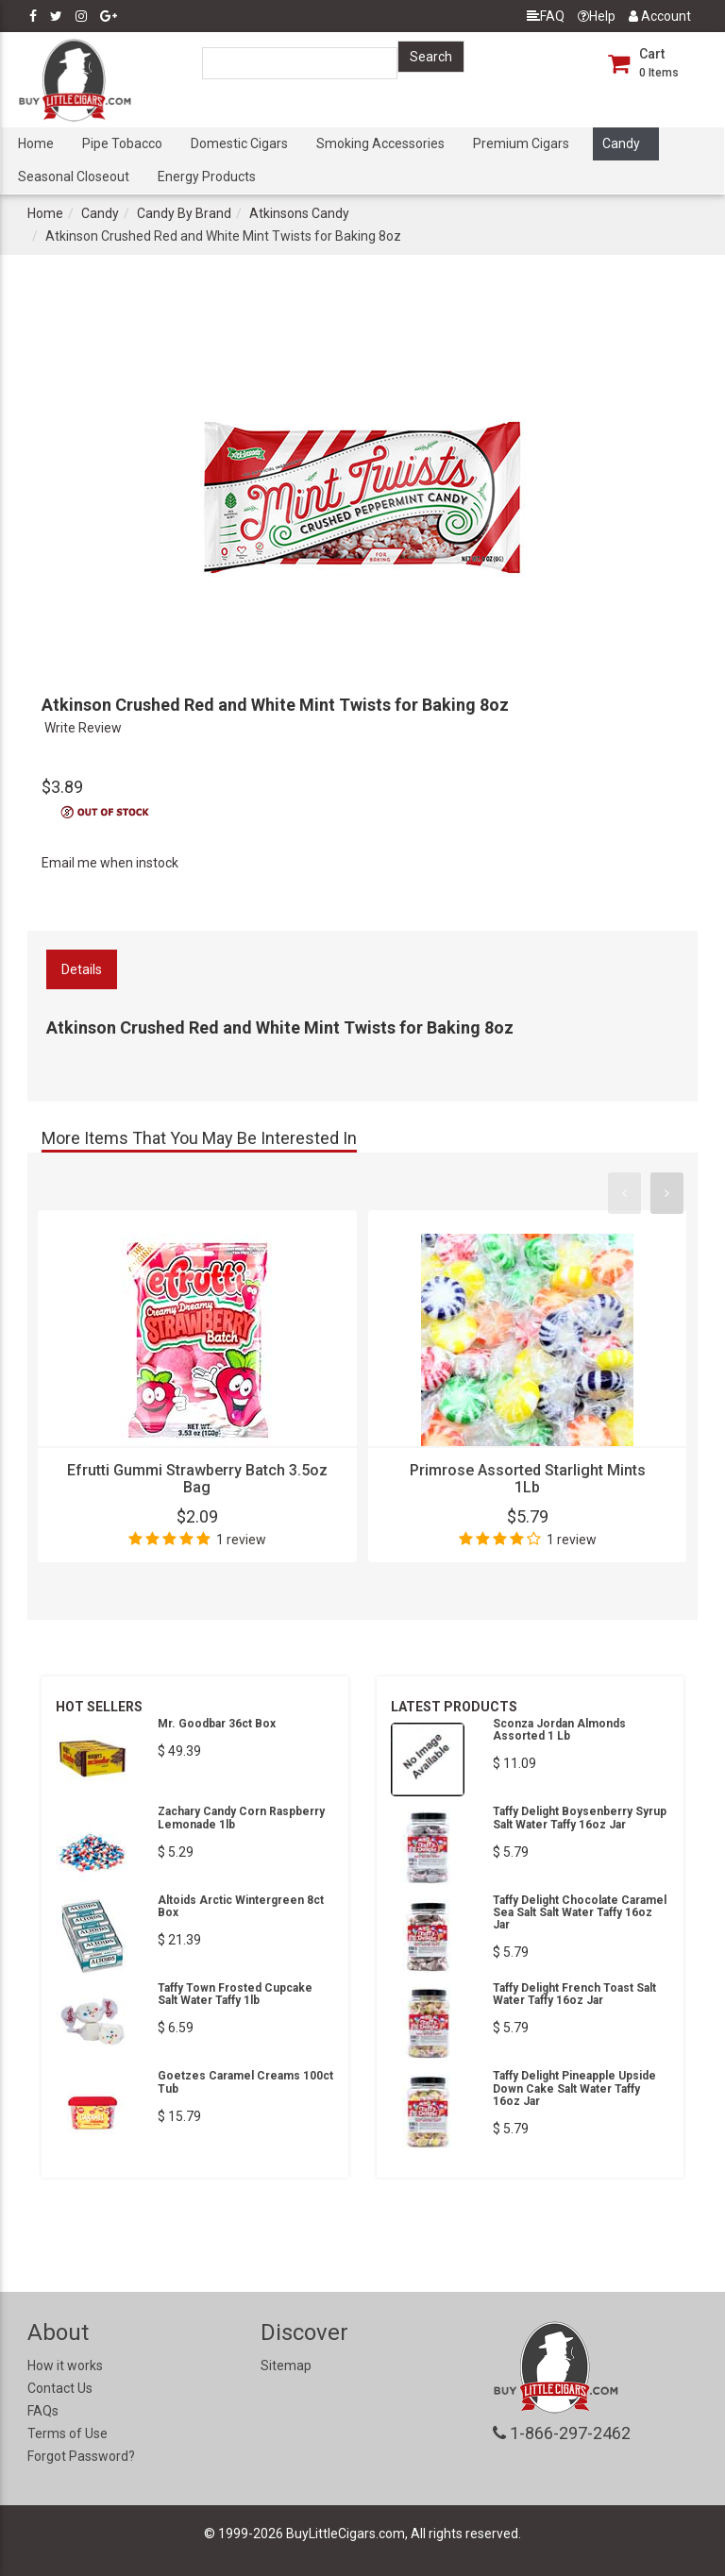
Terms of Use (67, 2433)
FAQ (546, 16)
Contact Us (60, 2388)
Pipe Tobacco (122, 143)
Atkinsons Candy (299, 213)
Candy (621, 143)
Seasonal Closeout (73, 176)
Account (660, 16)
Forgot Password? (81, 2456)
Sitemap (286, 2365)
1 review (241, 1539)
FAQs (43, 2410)
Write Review (83, 727)
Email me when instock (110, 862)
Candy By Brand (184, 213)
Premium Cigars (521, 143)
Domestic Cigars (239, 143)
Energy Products (207, 176)
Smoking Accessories (380, 143)
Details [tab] (81, 969)
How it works (65, 2365)
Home (36, 143)
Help (596, 16)
